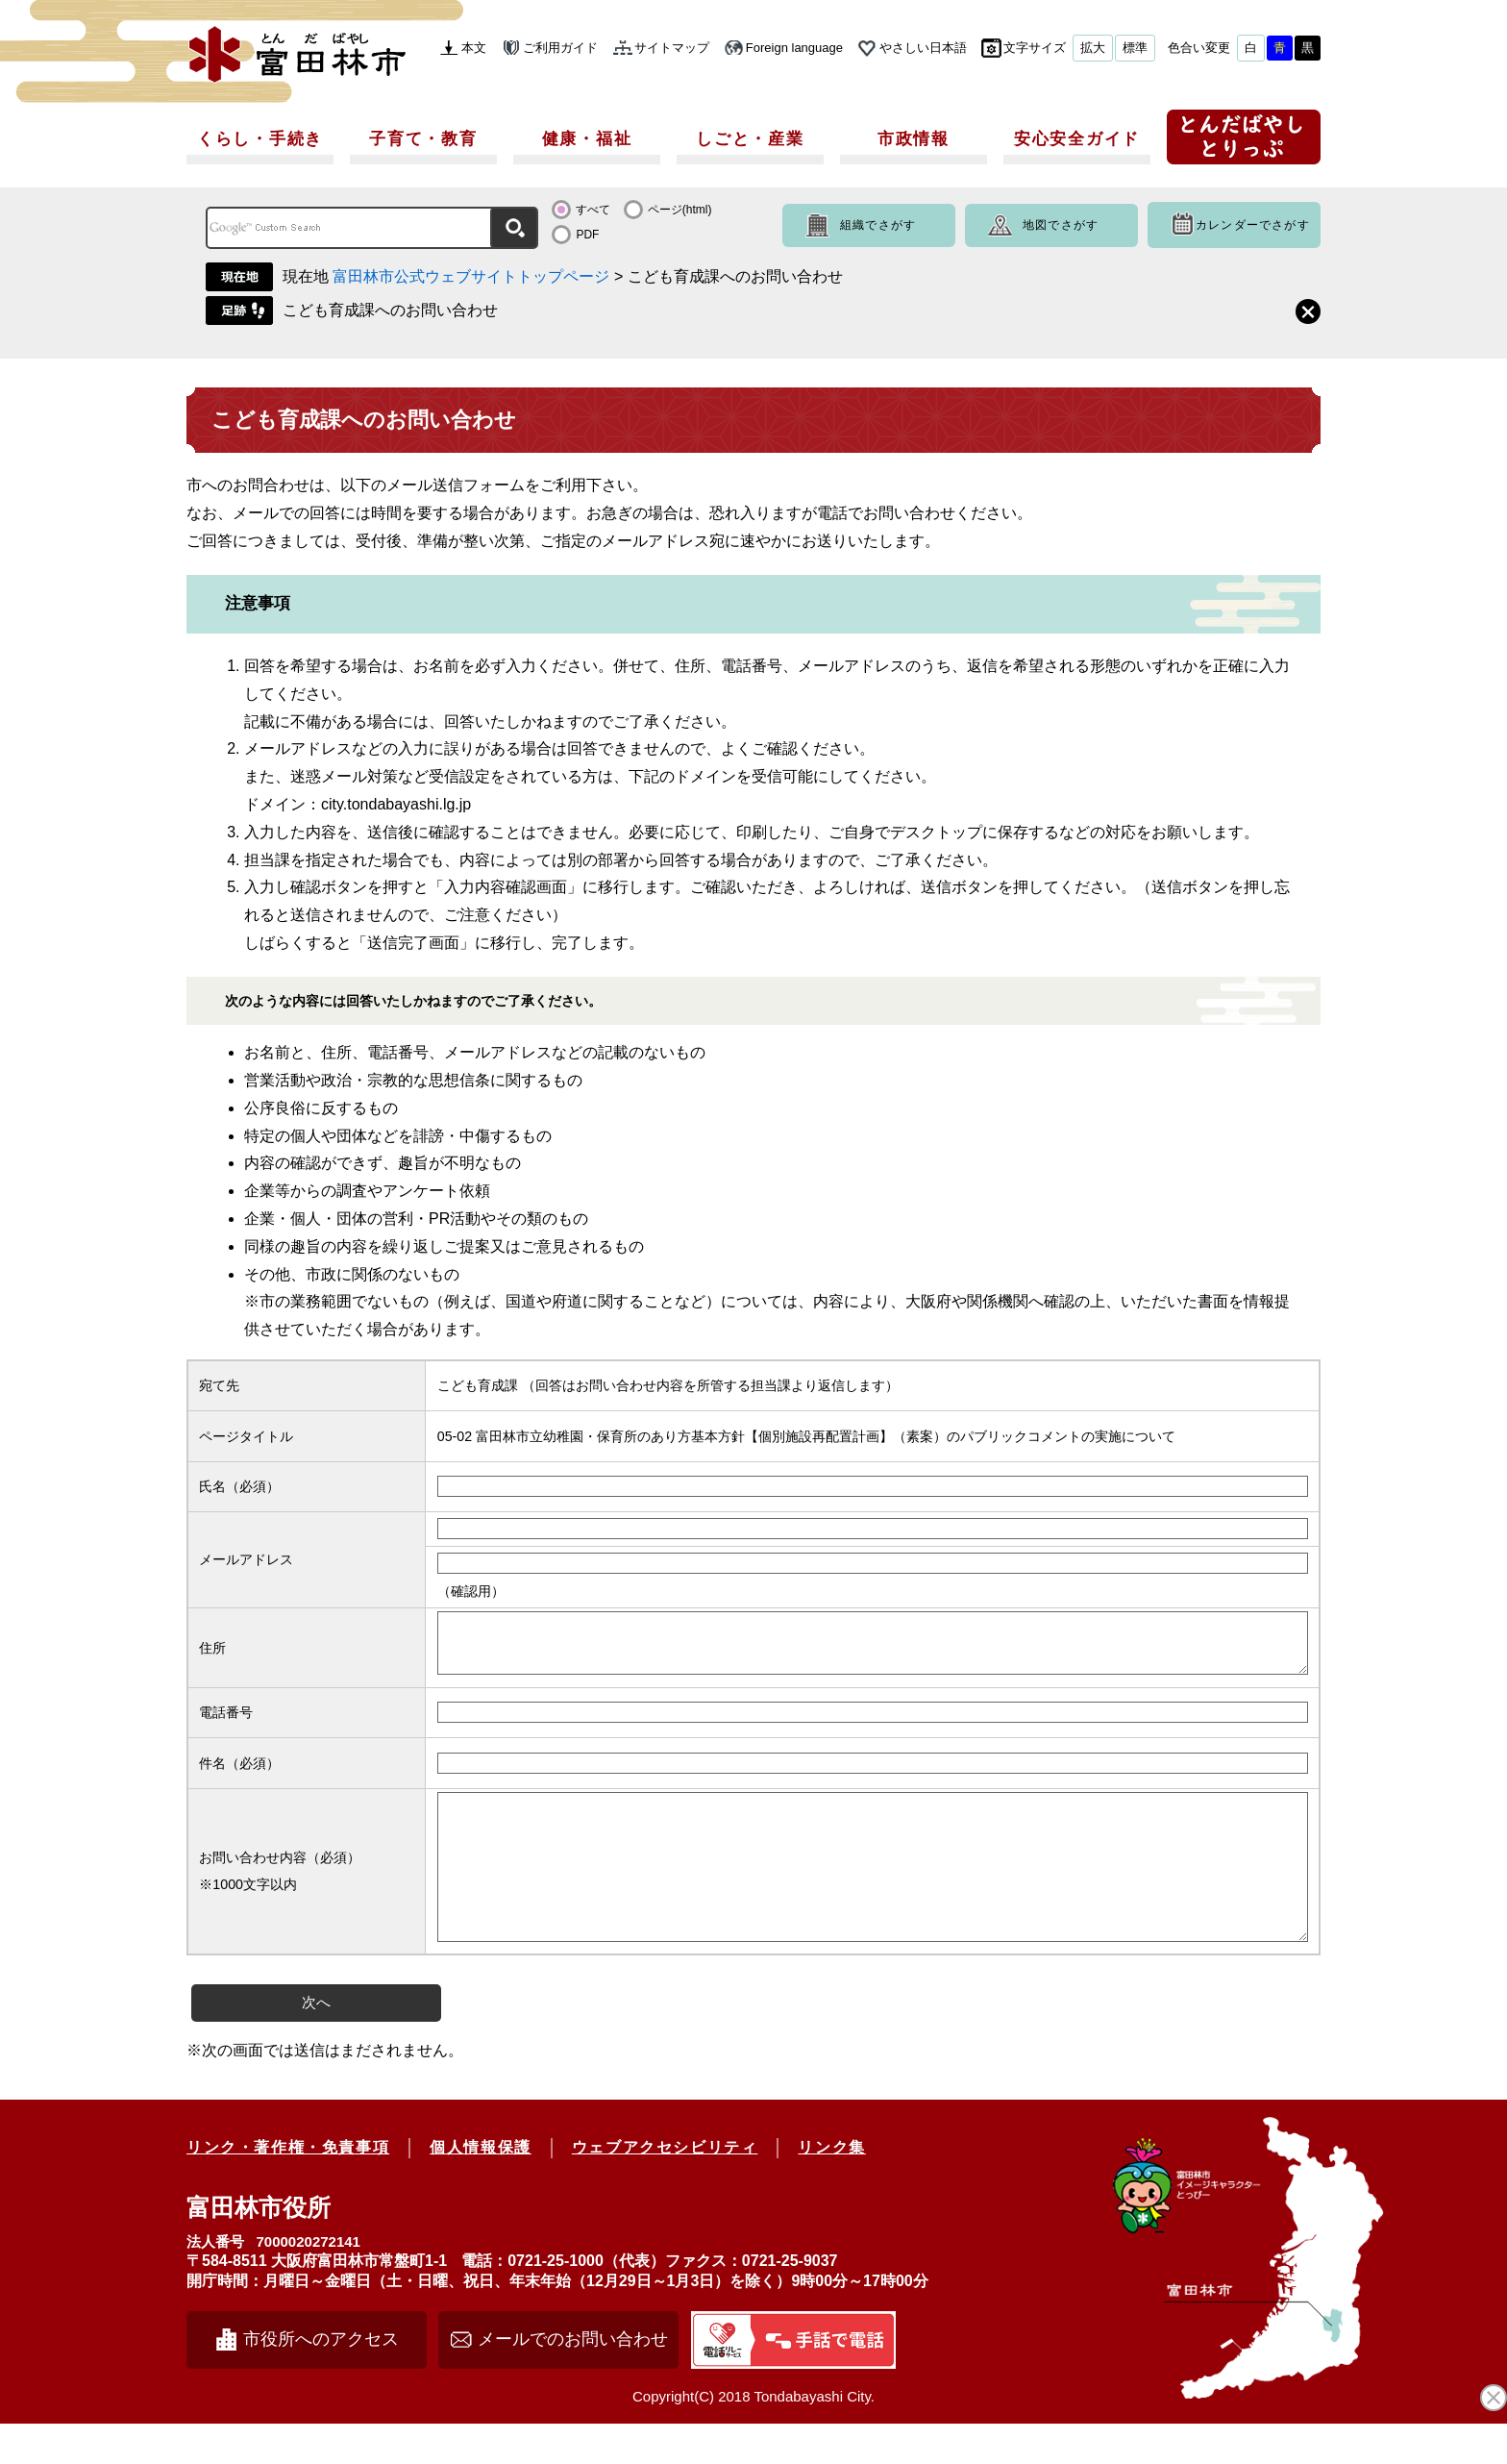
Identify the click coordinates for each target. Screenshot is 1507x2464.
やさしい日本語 (923, 47)
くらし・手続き (260, 139)
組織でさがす (878, 225)
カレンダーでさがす (1253, 225)
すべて (593, 209)
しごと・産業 (749, 139)
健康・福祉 (587, 139)
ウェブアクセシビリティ (665, 2187)
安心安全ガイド (1077, 139)
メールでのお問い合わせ (573, 2379)
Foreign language (794, 47)
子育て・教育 (423, 139)
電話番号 (226, 1723)
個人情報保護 (480, 2187)
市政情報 (913, 139)
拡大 (1092, 47)
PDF (587, 234)
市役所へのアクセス (321, 2379)
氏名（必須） (239, 1486)
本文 (473, 47)
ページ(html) (680, 209)
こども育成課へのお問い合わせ (390, 310)
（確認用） (471, 1591)
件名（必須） (239, 1774)
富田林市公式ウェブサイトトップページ (471, 276)
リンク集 (831, 2187)
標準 (1135, 47)
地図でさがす (1061, 225)
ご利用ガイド (560, 47)
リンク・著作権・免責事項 (287, 2187)
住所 (212, 1653)
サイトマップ (671, 47)
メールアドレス (246, 1559)
